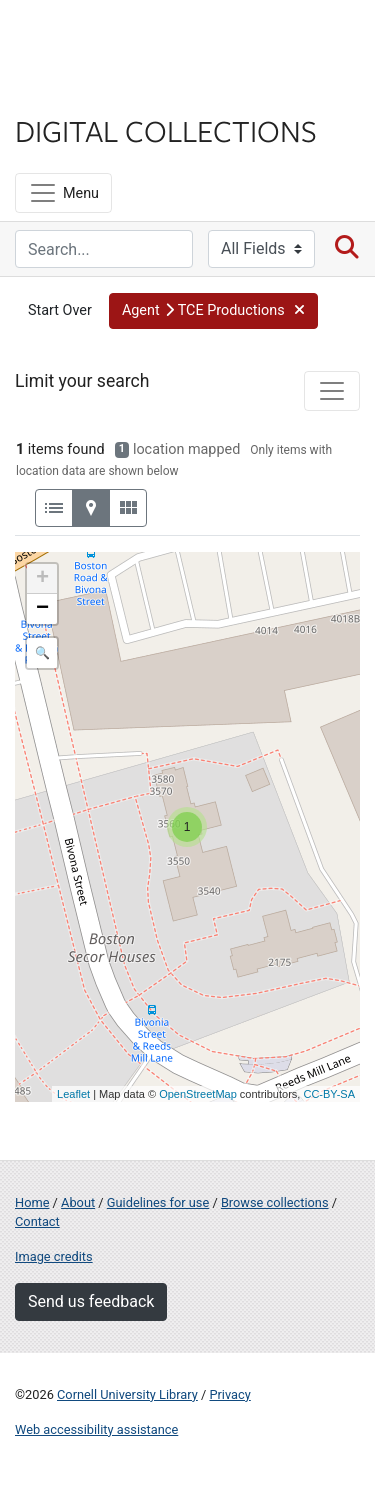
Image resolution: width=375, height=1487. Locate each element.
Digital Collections (166, 130)
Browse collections (275, 1202)
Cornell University (115, 38)
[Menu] (63, 193)
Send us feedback (91, 1301)
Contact (37, 1221)
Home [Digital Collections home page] (32, 1202)
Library (75, 91)
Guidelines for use (158, 1202)
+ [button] (42, 579)
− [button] (42, 609)
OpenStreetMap (198, 1094)
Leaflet (73, 1094)
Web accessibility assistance (96, 1429)
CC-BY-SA (329, 1094)
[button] (213, 311)
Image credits (54, 1256)
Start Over (60, 310)
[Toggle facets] (332, 391)
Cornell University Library (127, 1394)
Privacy (229, 1394)
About (78, 1202)
